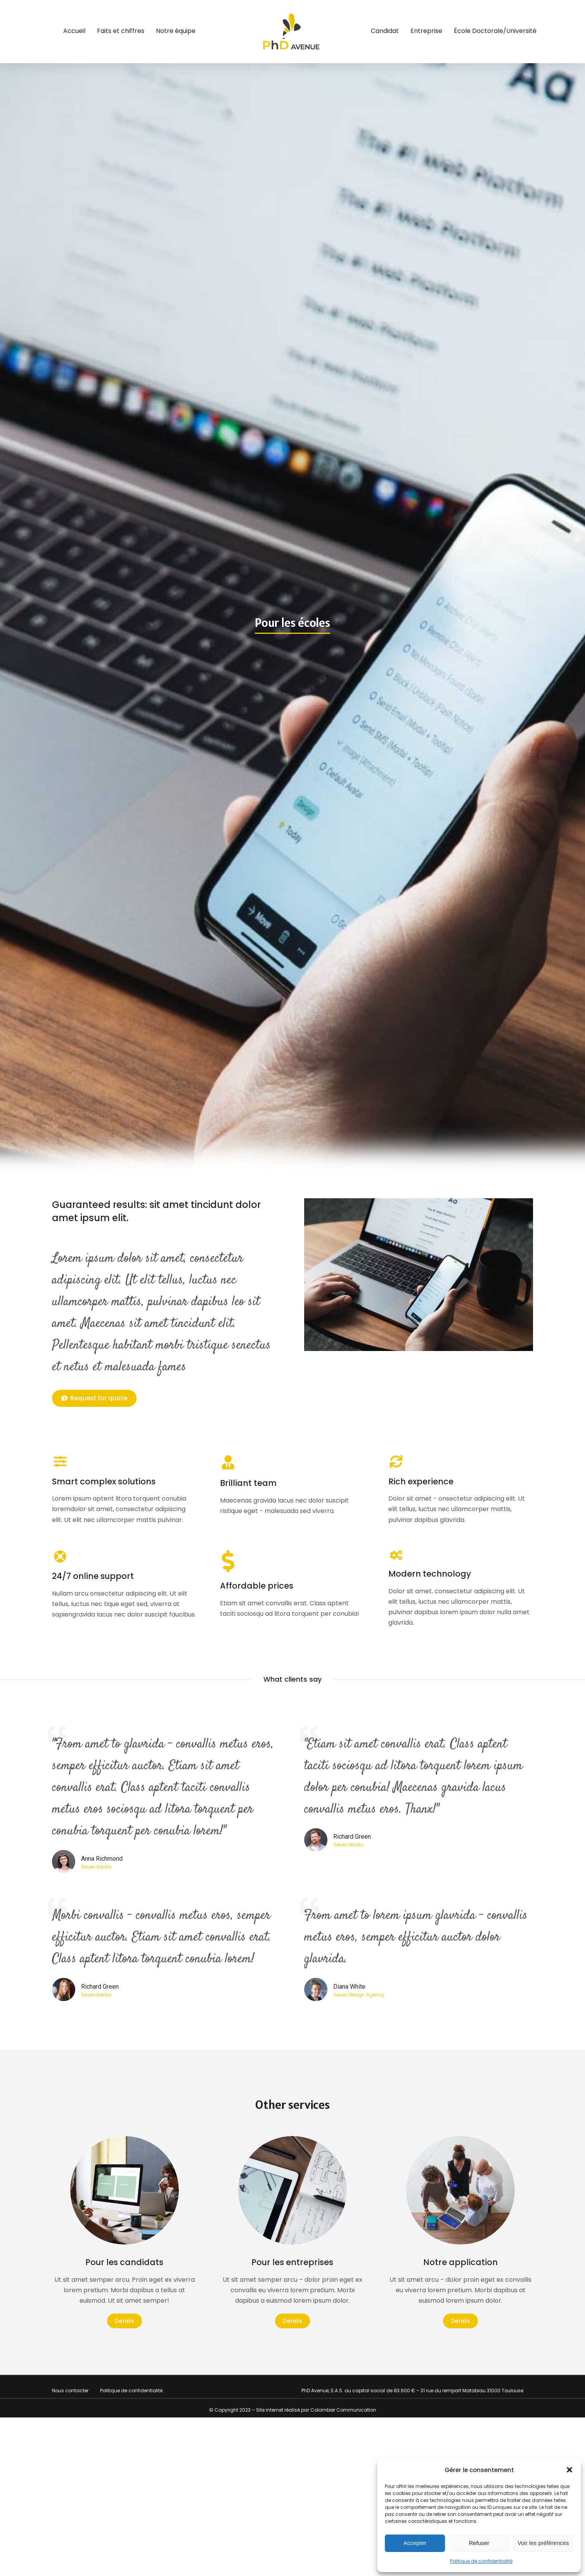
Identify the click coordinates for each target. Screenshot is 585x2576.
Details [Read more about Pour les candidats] (124, 2321)
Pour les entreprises (292, 2262)
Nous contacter (70, 2390)
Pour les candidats (124, 2262)
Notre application (460, 2262)
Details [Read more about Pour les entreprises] (292, 2321)
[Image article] (124, 2190)
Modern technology (429, 1573)
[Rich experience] (396, 1461)
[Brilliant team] (228, 1462)
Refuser (479, 2543)
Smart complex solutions (104, 1481)
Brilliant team (248, 1483)
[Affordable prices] (228, 1561)
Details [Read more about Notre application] (460, 2321)
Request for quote (94, 1398)
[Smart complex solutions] (60, 1461)
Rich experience (420, 1481)
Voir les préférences (543, 2543)
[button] (569, 2470)
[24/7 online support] (60, 1556)
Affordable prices (256, 1585)
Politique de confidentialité (481, 2561)
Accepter (414, 2543)
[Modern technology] (396, 1555)
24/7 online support (93, 1576)
